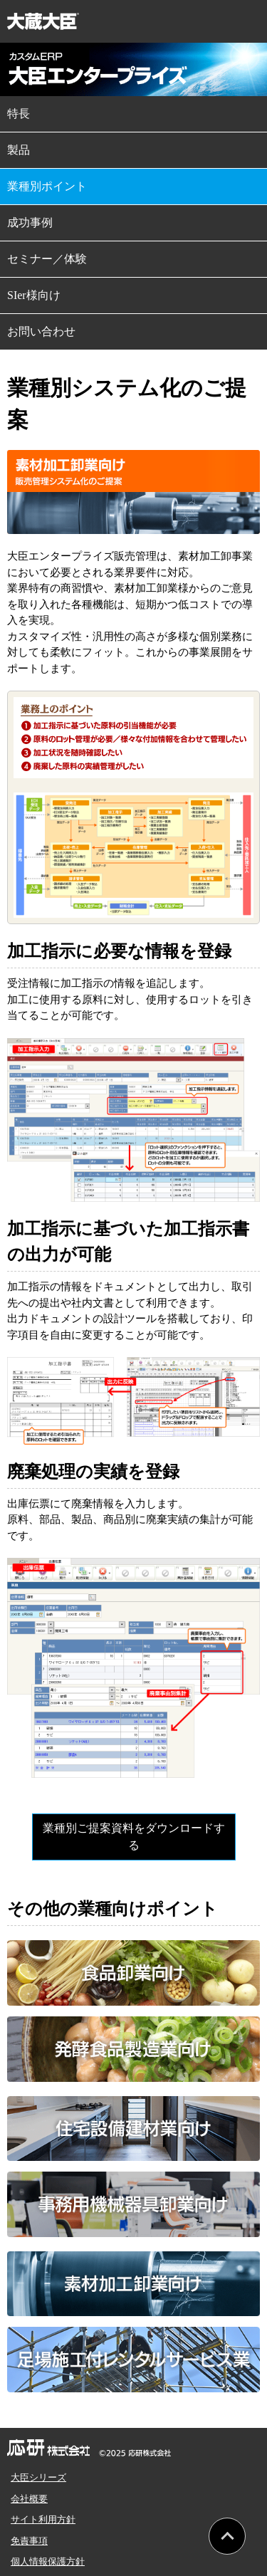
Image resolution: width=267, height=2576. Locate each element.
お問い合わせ (41, 331)
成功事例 (30, 222)
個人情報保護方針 (48, 2561)
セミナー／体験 (47, 259)
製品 (18, 150)
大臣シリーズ (38, 2477)
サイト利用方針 (43, 2519)
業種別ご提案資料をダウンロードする (134, 1836)
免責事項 (29, 2540)
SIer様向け (34, 295)
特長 (18, 114)
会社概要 (29, 2498)
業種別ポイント (47, 186)
